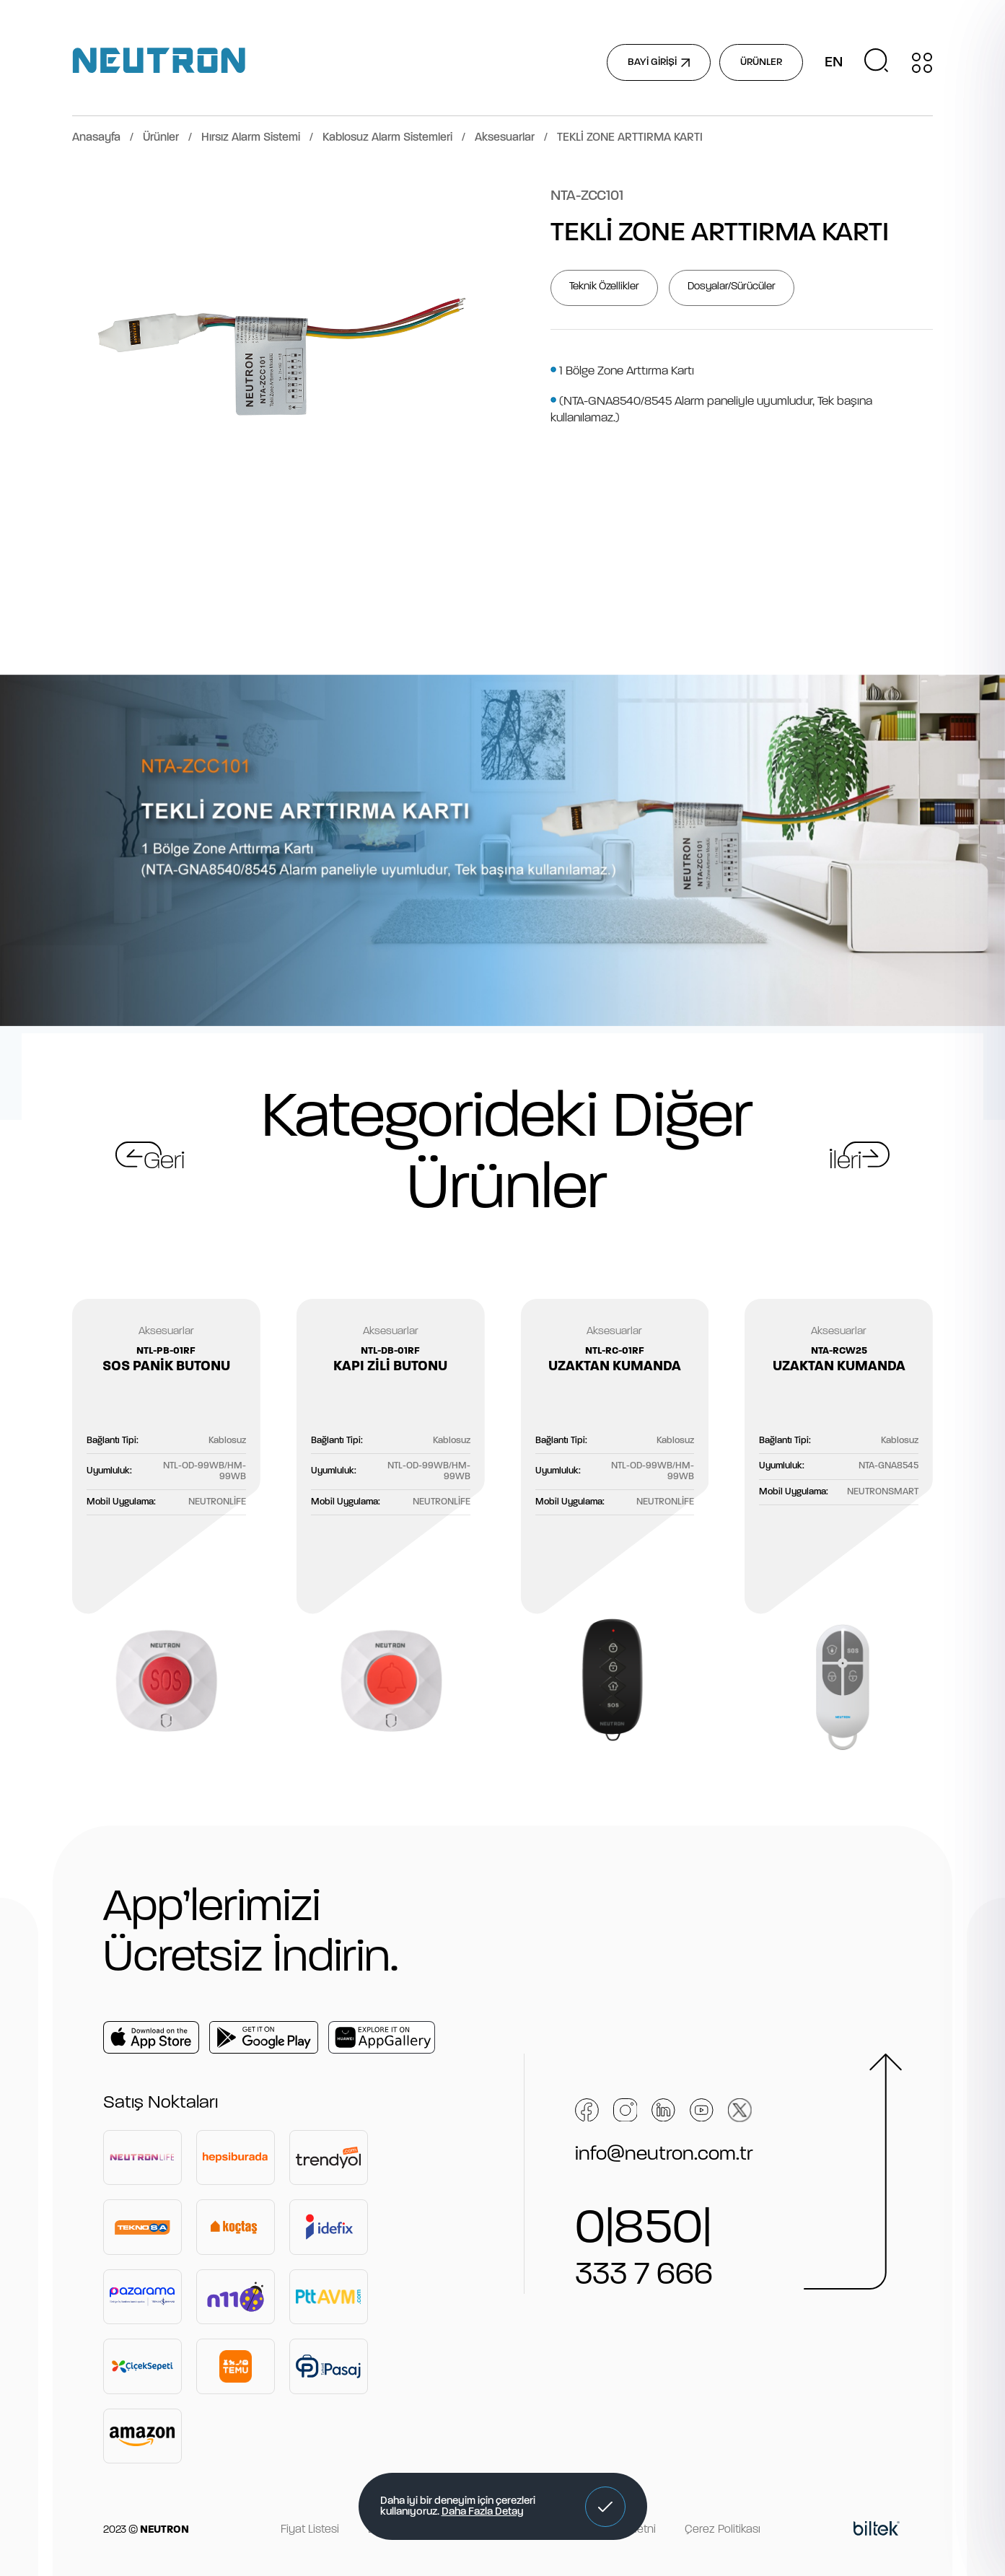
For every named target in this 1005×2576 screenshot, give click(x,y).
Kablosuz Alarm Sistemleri (387, 138)
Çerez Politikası (722, 2530)
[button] (605, 2507)
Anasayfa (96, 138)
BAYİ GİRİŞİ (659, 62)
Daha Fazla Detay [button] (483, 2512)
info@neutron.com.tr (664, 2155)
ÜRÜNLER (761, 62)
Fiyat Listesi (310, 2530)
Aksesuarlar (505, 138)
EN (834, 63)
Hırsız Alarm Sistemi (250, 138)
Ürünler (161, 138)
